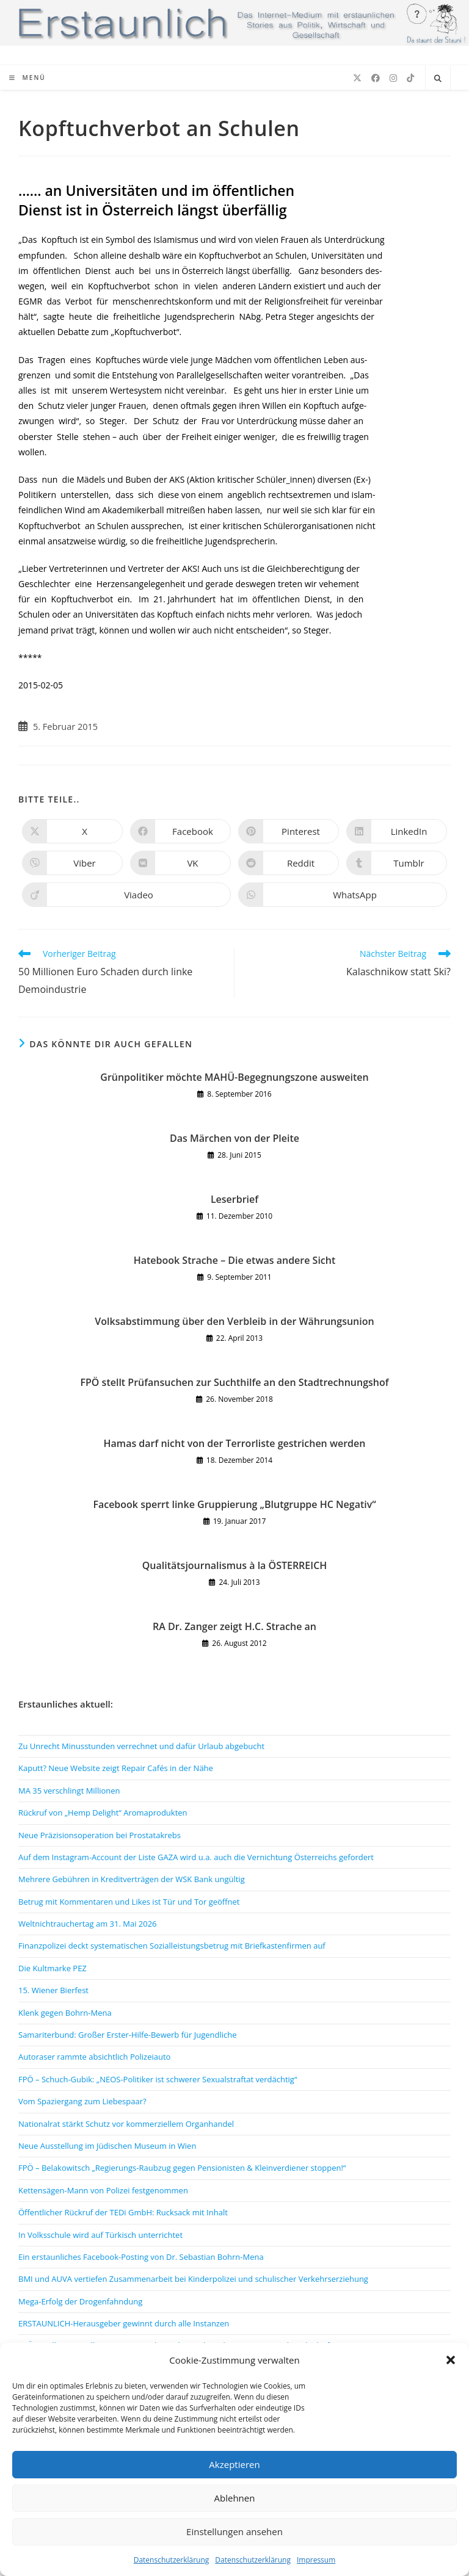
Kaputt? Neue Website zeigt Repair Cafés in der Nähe (115, 1767)
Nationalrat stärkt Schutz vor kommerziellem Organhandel (126, 2123)
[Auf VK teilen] (180, 863)
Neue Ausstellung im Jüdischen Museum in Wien (107, 2145)
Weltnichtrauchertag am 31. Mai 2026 (87, 1923)
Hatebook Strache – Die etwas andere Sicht (235, 1260)
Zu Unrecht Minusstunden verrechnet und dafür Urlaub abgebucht (141, 1746)
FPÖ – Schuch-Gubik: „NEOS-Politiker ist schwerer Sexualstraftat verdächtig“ (157, 2079)
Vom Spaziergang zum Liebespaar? (82, 2101)
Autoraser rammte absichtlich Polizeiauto (94, 2056)
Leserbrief (234, 1199)
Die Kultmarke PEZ (52, 1968)
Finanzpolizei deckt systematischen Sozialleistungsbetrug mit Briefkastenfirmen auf (171, 1945)
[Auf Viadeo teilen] (126, 894)
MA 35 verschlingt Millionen (69, 1790)
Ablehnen (234, 2498)
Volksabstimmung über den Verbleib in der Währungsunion (234, 1321)
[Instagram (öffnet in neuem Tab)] (393, 78)
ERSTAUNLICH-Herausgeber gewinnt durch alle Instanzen (123, 2323)
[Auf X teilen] (72, 831)
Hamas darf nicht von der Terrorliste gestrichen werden (235, 1443)
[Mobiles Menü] (27, 77)
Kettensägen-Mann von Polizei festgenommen (103, 2190)
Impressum (316, 2560)
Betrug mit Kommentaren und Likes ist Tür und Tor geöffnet (128, 1901)
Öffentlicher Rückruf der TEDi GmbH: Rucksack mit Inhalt (123, 2212)
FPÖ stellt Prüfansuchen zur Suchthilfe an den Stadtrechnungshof (234, 1382)
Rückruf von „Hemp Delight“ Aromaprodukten (102, 1812)
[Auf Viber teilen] (72, 863)
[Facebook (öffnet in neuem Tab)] (375, 78)
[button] (451, 2360)
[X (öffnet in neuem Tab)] (357, 78)
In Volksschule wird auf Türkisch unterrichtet (100, 2234)
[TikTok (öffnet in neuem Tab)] (410, 78)
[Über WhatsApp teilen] (342, 894)
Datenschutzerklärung (171, 2560)
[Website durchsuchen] (437, 78)
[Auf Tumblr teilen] (396, 863)
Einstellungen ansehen (234, 2531)
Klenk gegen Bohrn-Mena (65, 2012)
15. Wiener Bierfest (53, 1990)
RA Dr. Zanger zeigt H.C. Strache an (234, 1626)
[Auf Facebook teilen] (180, 831)
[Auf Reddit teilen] (288, 863)
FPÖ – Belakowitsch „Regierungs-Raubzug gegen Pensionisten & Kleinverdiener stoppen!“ (182, 2167)
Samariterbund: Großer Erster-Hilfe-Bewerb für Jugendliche (127, 2034)
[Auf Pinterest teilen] (288, 831)
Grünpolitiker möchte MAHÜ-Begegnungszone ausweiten (234, 1077)
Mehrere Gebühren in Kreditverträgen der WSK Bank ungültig (131, 1879)
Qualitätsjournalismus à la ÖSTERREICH (234, 1565)
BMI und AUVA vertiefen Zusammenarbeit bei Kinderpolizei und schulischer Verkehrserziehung (193, 2278)
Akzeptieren (234, 2464)
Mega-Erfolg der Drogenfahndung (80, 2301)
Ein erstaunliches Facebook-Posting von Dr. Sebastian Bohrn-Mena (141, 2256)
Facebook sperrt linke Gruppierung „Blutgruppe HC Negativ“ (234, 1504)
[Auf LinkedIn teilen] (396, 831)
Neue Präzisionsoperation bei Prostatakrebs (99, 1835)
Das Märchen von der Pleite (234, 1138)
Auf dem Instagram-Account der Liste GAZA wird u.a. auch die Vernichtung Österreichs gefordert (196, 1857)
